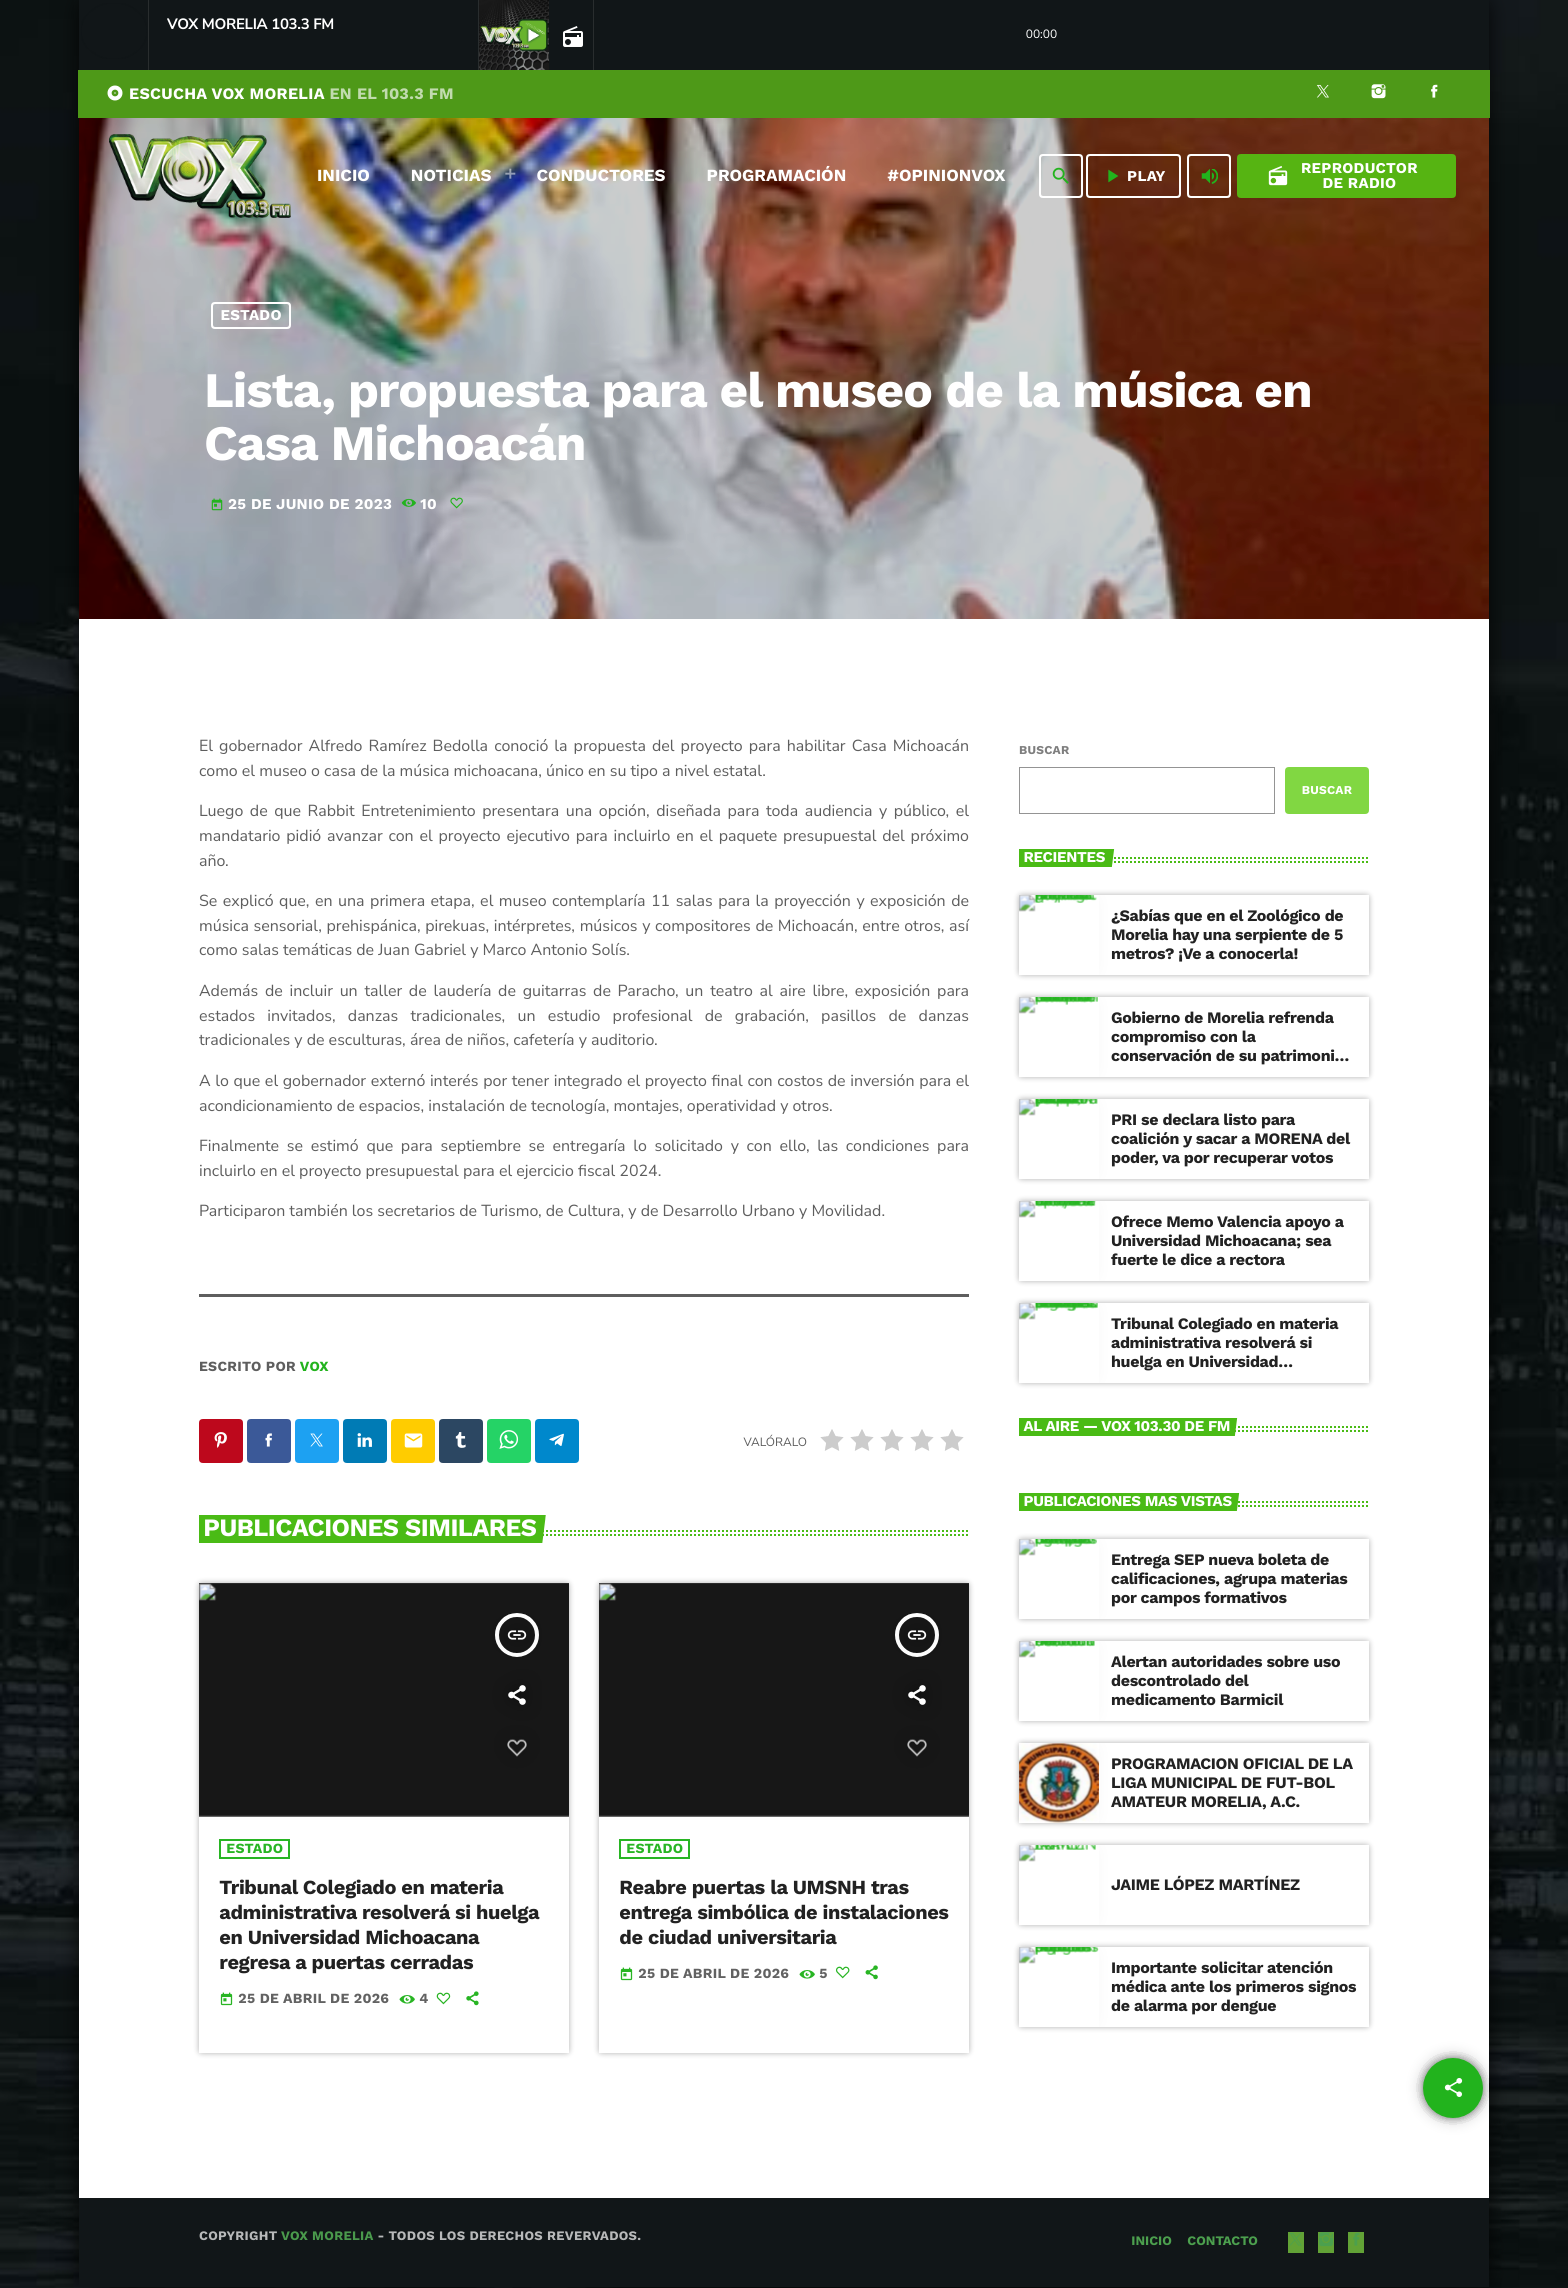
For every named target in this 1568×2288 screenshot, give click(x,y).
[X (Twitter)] (1323, 94)
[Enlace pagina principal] (200, 176)
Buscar (1044, 750)
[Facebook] (1434, 94)
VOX (314, 1367)
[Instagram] (1379, 94)
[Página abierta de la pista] (571, 36)
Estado (251, 315)
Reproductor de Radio (1342, 175)
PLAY (1133, 176)
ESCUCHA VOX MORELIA (280, 93)
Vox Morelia (327, 2238)
